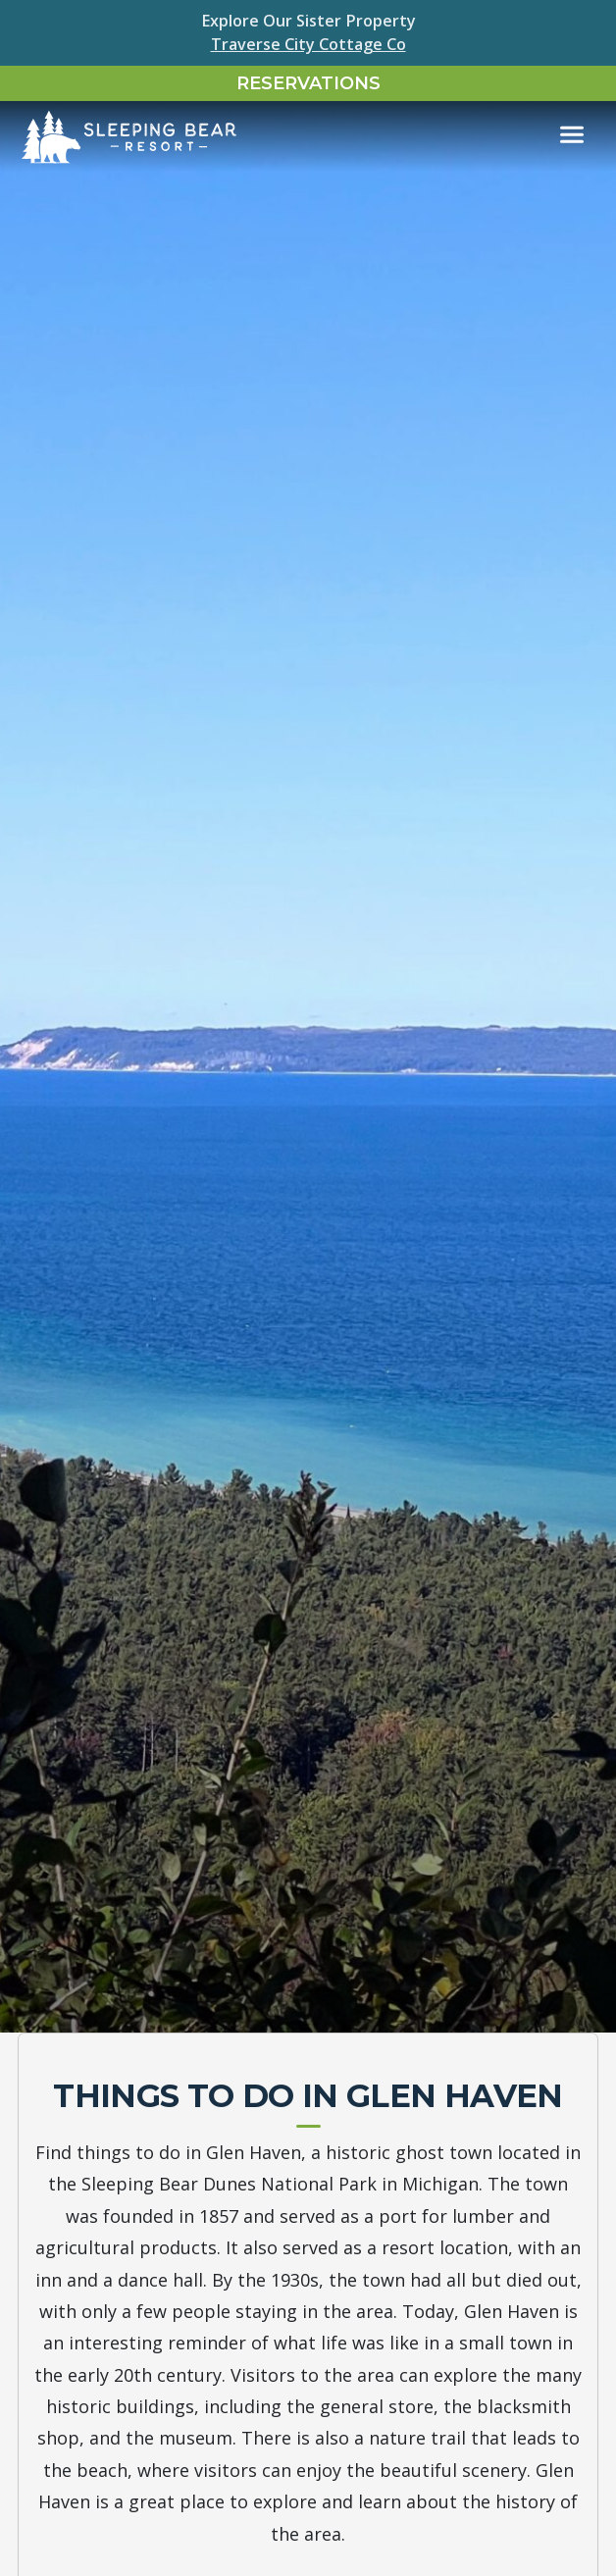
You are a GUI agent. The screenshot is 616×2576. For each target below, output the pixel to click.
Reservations (308, 83)
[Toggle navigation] (571, 135)
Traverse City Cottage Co (308, 44)
